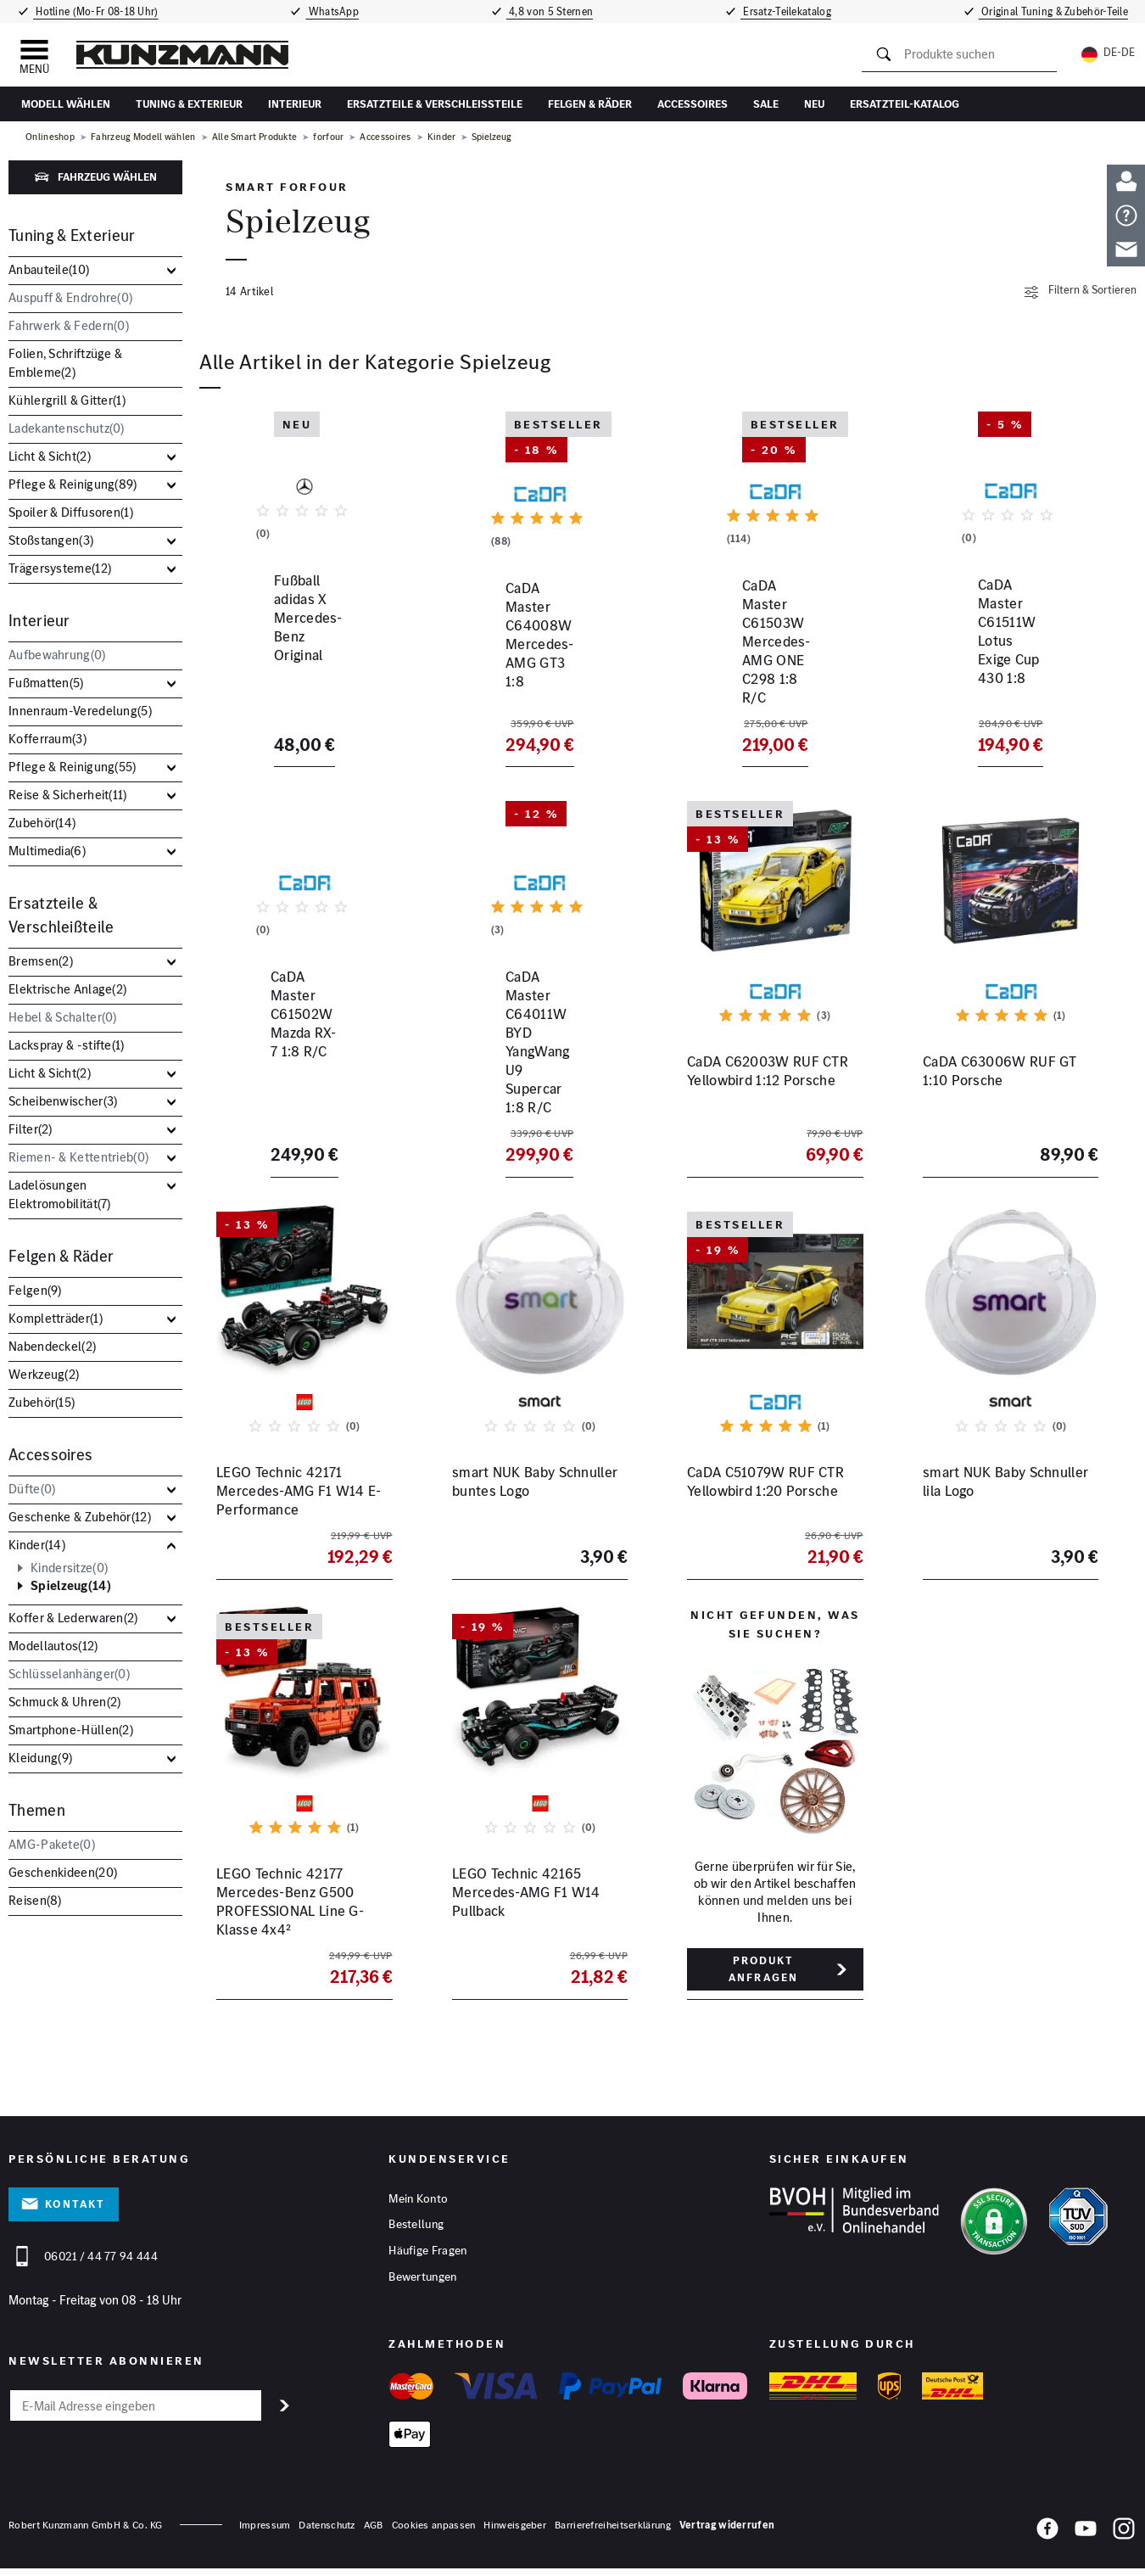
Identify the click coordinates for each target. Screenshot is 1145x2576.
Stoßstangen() (50, 540)
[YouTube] (1085, 2539)
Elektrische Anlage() (67, 989)
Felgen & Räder (590, 104)
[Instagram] (1124, 2539)
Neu (814, 104)
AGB (373, 2532)
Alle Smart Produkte (255, 136)
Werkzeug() (43, 1374)
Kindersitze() (69, 1568)
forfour (328, 136)
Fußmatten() (46, 683)
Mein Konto (418, 2204)
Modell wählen (65, 104)
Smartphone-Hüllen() (70, 1730)
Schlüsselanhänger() (69, 1674)
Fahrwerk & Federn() (68, 325)
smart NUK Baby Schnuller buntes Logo (534, 1486)
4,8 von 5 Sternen (550, 11)
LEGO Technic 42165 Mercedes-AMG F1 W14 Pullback (526, 1898)
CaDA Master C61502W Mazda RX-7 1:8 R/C (290, 1083)
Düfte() (31, 1489)
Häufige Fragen (427, 2256)
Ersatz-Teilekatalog (789, 11)
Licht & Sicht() (49, 456)
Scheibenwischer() (62, 1101)
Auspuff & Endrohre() (70, 297)
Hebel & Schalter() (62, 1017)
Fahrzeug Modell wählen (143, 136)
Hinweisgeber (514, 2532)
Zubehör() (41, 823)
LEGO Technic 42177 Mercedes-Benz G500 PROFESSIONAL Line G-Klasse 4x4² (290, 1907)
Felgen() (35, 1290)
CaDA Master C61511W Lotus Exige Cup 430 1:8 (999, 681)
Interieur (294, 104)
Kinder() (36, 1545)
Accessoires (692, 104)
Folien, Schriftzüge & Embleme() (65, 362)
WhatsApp (331, 11)
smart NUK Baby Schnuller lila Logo (1005, 1486)
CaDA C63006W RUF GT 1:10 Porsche (1000, 1083)
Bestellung (416, 2230)
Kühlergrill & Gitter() (67, 400)
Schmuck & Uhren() (64, 1702)
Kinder (441, 136)
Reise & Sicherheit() (67, 795)
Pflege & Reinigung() (72, 484)
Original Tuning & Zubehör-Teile (1056, 11)
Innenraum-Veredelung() (80, 711)
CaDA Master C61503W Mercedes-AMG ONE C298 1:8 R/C (770, 691)
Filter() (30, 1129)
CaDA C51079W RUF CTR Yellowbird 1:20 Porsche (765, 1486)
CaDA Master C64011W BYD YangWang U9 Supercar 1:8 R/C (539, 1093)
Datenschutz (327, 2532)
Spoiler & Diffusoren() (70, 512)
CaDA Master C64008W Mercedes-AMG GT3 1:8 (528, 681)
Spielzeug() (71, 1585)
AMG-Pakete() (51, 1844)
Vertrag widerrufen (726, 2532)
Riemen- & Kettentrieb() (78, 1157)
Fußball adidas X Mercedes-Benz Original (303, 681)
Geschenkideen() (62, 1872)
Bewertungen (422, 2283)
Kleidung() (40, 1758)
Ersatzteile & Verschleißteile (434, 104)
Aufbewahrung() (57, 655)
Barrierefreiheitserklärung (613, 2532)
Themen (36, 1810)
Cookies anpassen (434, 2532)
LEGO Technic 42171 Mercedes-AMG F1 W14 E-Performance (299, 1496)
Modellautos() (53, 1646)
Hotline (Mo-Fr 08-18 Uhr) (94, 11)
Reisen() (35, 1900)
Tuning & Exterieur (189, 104)
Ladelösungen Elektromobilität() (59, 1194)
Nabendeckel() (52, 1346)
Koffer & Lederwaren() (73, 1618)
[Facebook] (1047, 2539)
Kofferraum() (47, 739)
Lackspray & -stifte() (66, 1045)
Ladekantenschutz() (66, 428)
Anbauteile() (48, 269)
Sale (766, 104)
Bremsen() (40, 961)
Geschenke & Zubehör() (79, 1517)
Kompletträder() (55, 1318)
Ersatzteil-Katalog (904, 104)
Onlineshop (50, 136)
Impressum (265, 2532)
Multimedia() (47, 851)
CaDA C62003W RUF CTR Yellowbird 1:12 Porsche (767, 1083)
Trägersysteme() (59, 568)
